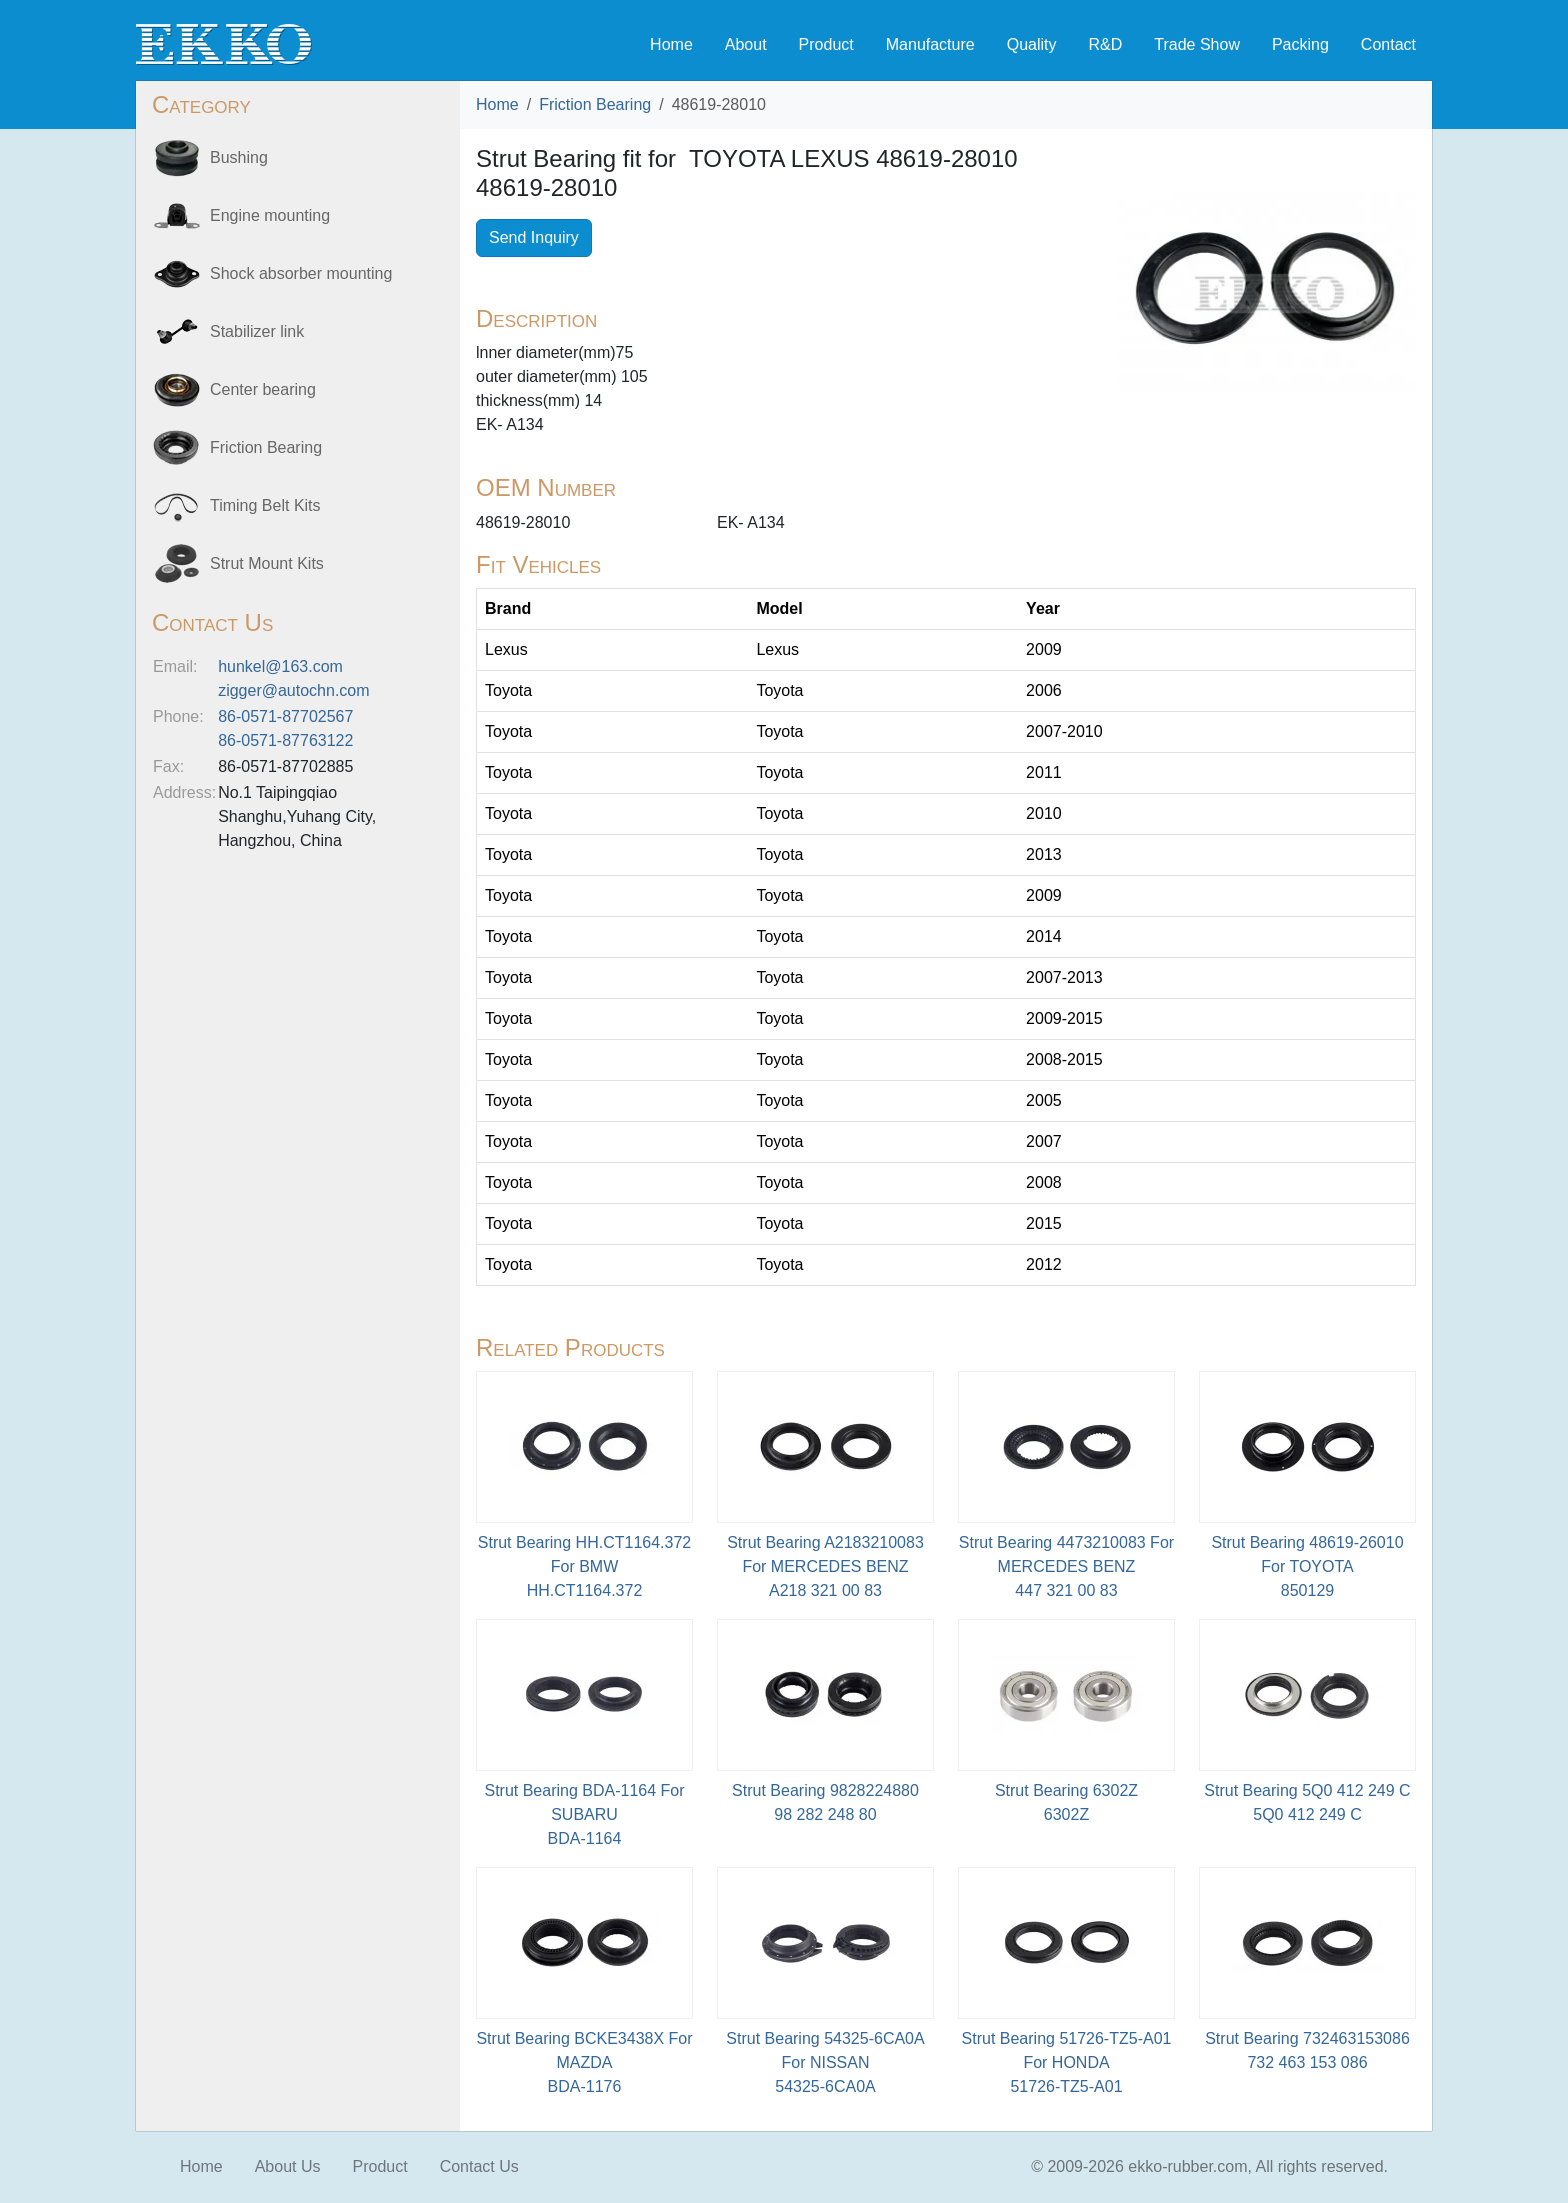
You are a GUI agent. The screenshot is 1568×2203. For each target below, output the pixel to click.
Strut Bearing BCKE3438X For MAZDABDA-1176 (584, 2062)
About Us (288, 2166)
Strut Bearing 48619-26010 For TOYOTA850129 (1307, 1566)
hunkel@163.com (280, 666)
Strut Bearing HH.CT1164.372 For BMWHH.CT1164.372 (584, 1566)
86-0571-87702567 (285, 716)
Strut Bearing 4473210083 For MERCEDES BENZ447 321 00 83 (1066, 1566)
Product (826, 44)
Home (671, 44)
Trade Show (1197, 44)
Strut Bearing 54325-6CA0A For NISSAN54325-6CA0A (825, 2062)
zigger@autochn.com (293, 690)
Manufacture (930, 44)
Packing (1300, 44)
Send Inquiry (534, 237)
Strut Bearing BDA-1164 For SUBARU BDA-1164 (584, 1814)
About (746, 44)
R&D (1105, 44)
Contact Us (479, 2166)
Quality (1032, 44)
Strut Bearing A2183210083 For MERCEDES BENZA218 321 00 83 (825, 1566)
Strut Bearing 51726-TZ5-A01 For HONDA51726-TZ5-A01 (1067, 2062)
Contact (1388, 44)
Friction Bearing (595, 104)
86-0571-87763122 (285, 740)
